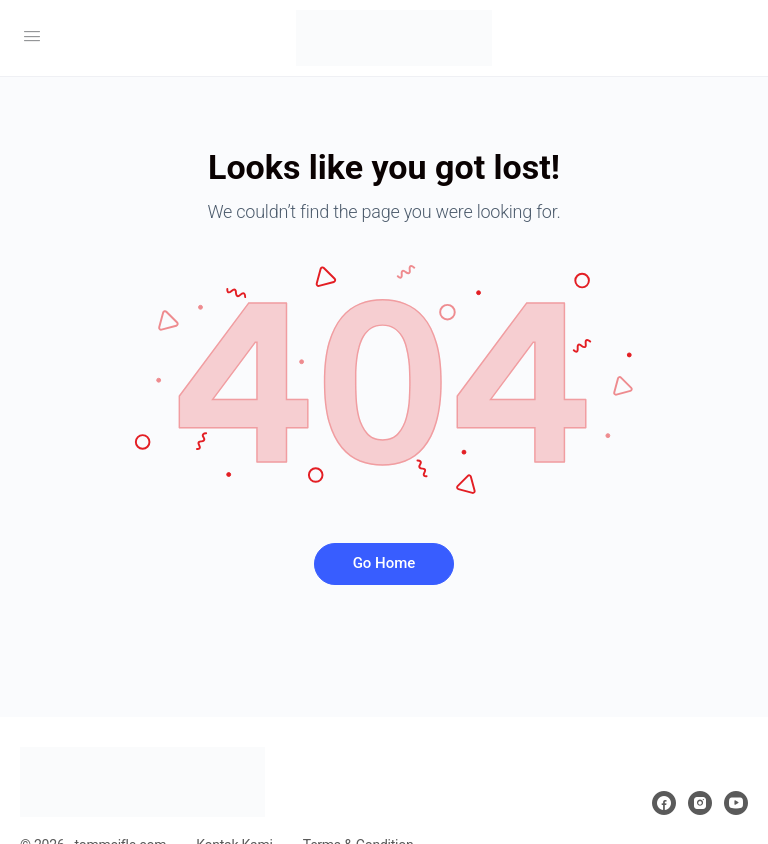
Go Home (384, 563)
